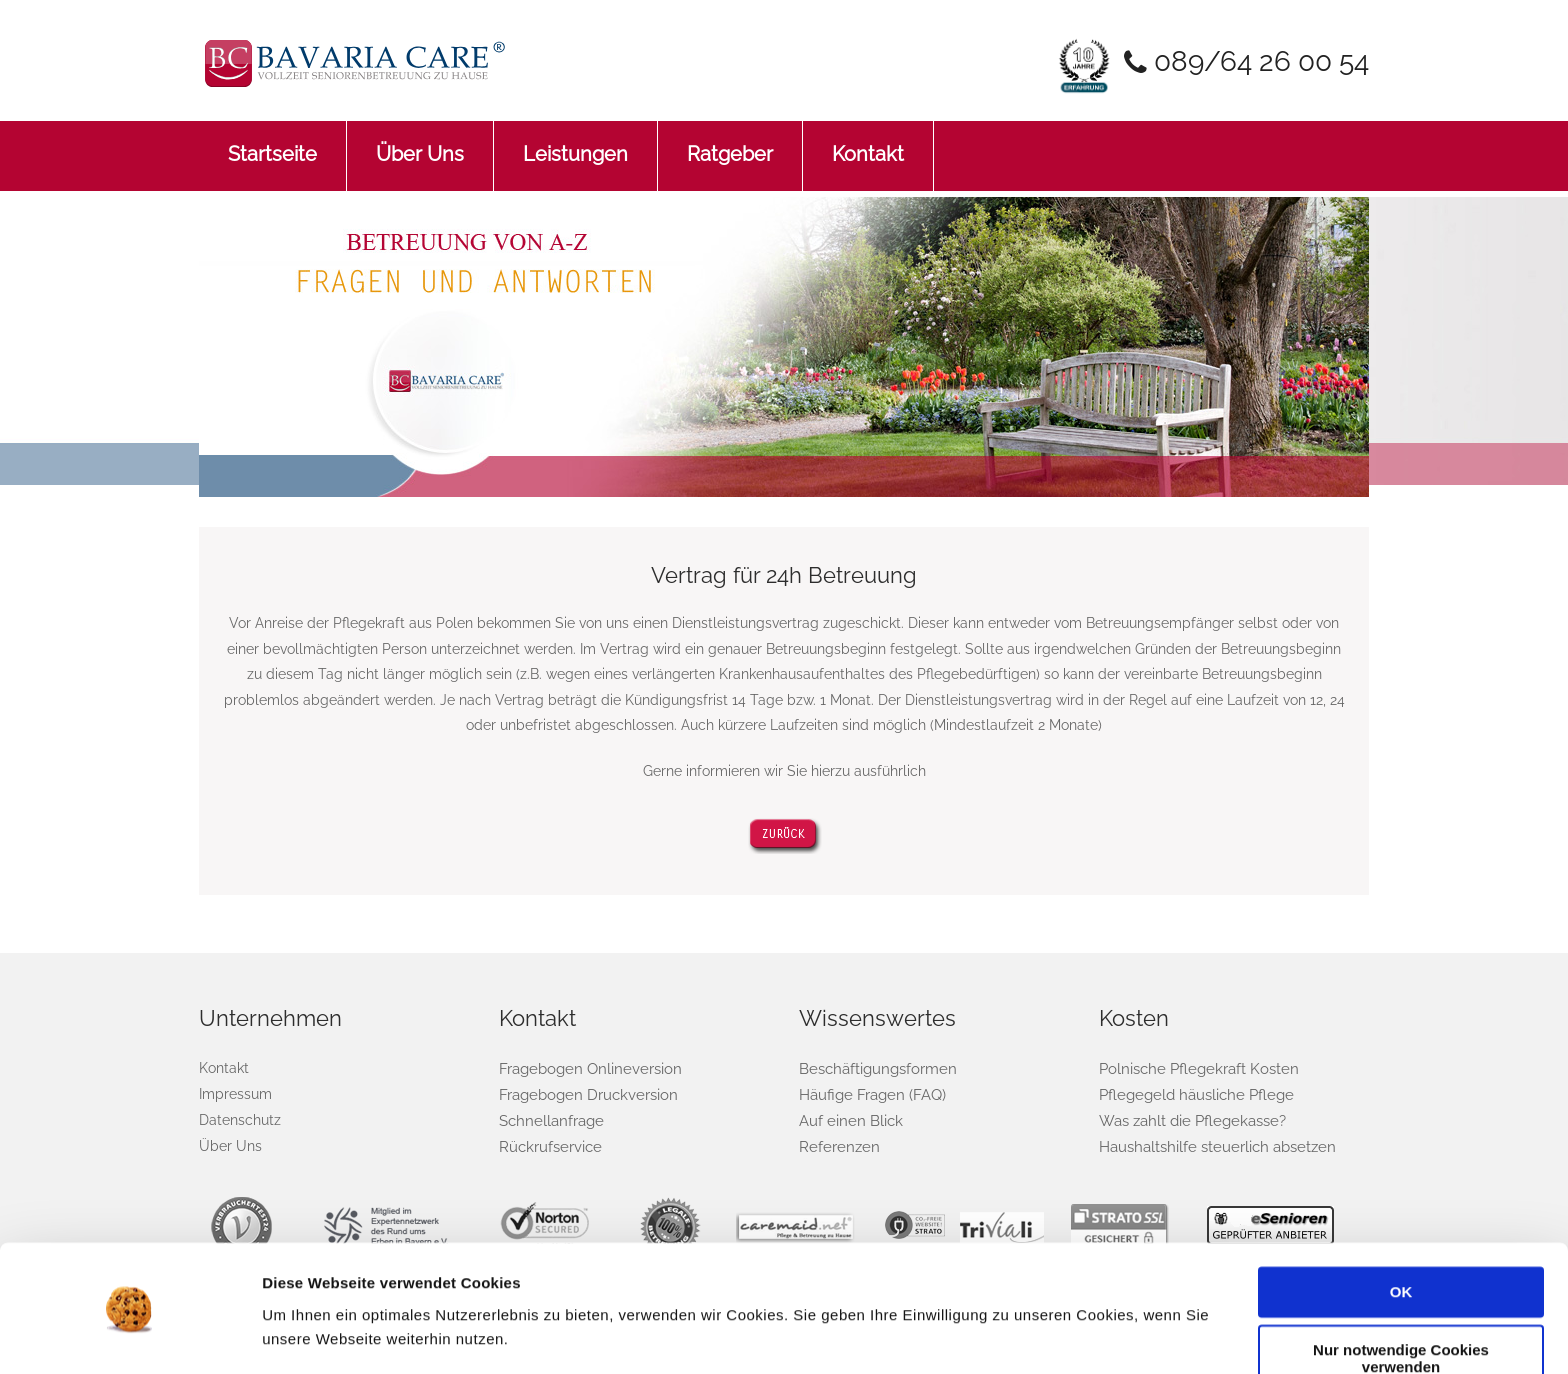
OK (1401, 1232)
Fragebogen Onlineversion (584, 1068)
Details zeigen (312, 1334)
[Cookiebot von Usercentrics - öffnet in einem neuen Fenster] (129, 1335)
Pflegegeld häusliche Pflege (1191, 1094)
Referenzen (836, 1145)
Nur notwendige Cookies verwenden (1401, 1299)
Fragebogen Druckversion (582, 1094)
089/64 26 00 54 (1257, 61)
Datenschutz (240, 1119)
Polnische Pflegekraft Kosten (1193, 1068)
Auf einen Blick (847, 1119)
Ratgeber (730, 143)
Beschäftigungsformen (873, 1068)
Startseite (272, 143)
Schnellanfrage (549, 1119)
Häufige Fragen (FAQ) (867, 1094)
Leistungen (575, 143)
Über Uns (420, 143)
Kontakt (868, 143)
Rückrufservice (547, 1145)
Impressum (235, 1094)
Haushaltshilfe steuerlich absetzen (1211, 1145)
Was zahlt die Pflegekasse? (1188, 1119)
